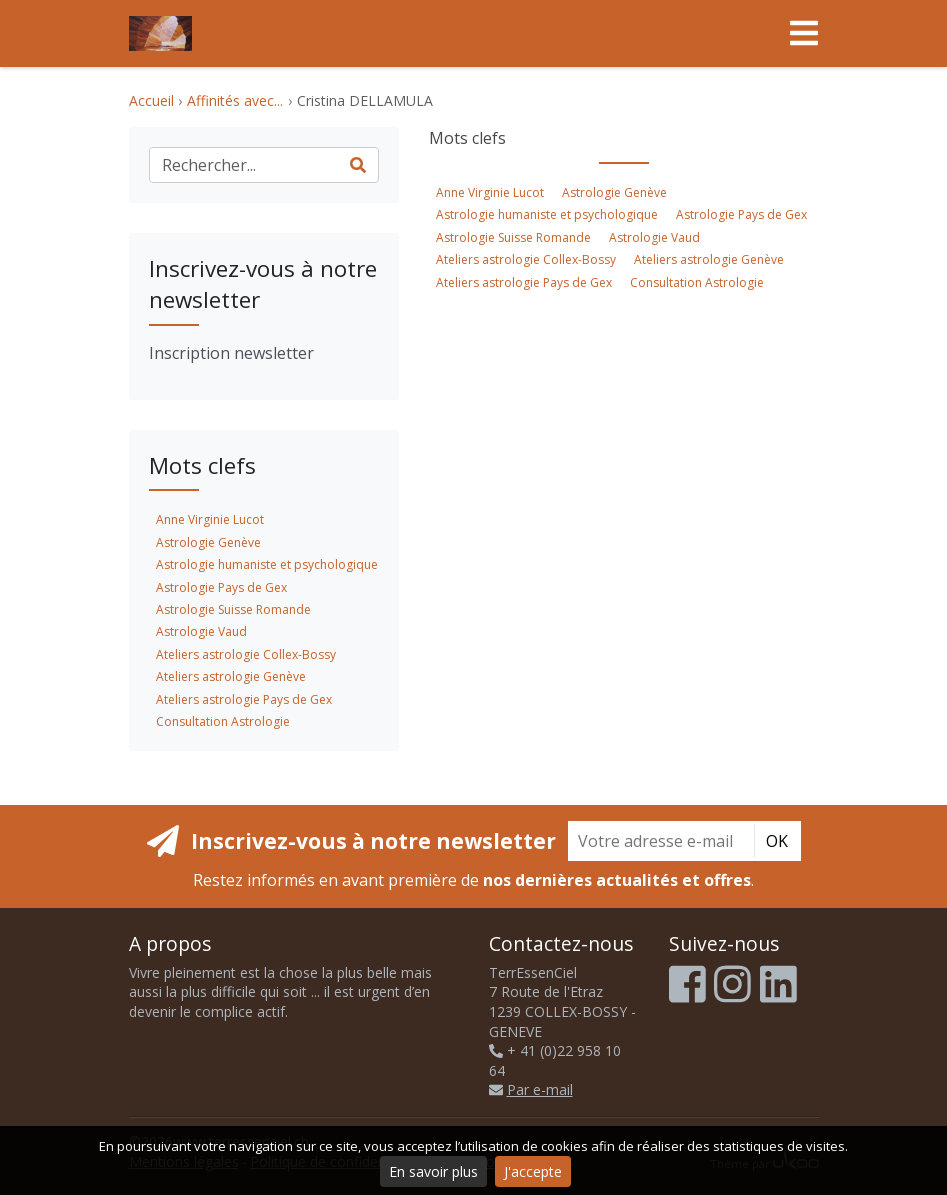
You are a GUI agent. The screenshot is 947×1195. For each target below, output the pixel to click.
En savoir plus (433, 1171)
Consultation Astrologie (697, 282)
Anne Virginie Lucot (490, 192)
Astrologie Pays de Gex (741, 214)
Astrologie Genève (614, 192)
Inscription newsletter (231, 353)
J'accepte (533, 1171)
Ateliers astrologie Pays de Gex (524, 282)
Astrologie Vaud (654, 237)
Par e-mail (531, 1089)
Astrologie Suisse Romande (513, 237)
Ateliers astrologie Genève (709, 259)
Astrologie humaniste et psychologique (547, 214)
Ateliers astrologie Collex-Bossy (526, 259)
